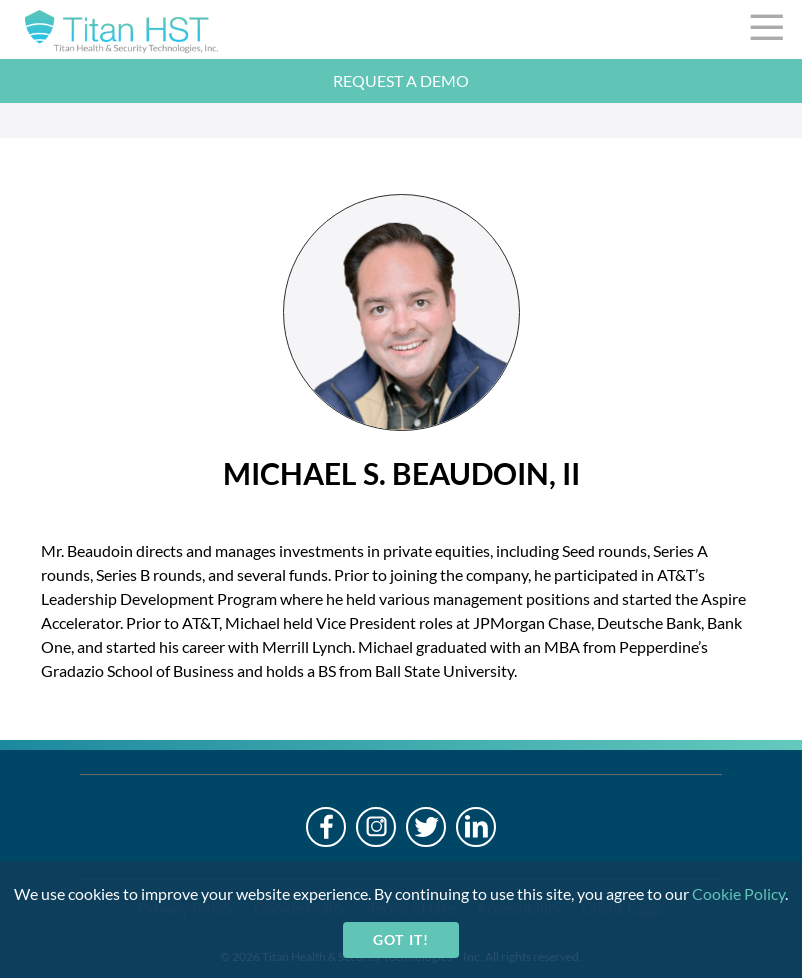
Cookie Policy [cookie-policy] (738, 893)
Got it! (400, 939)
